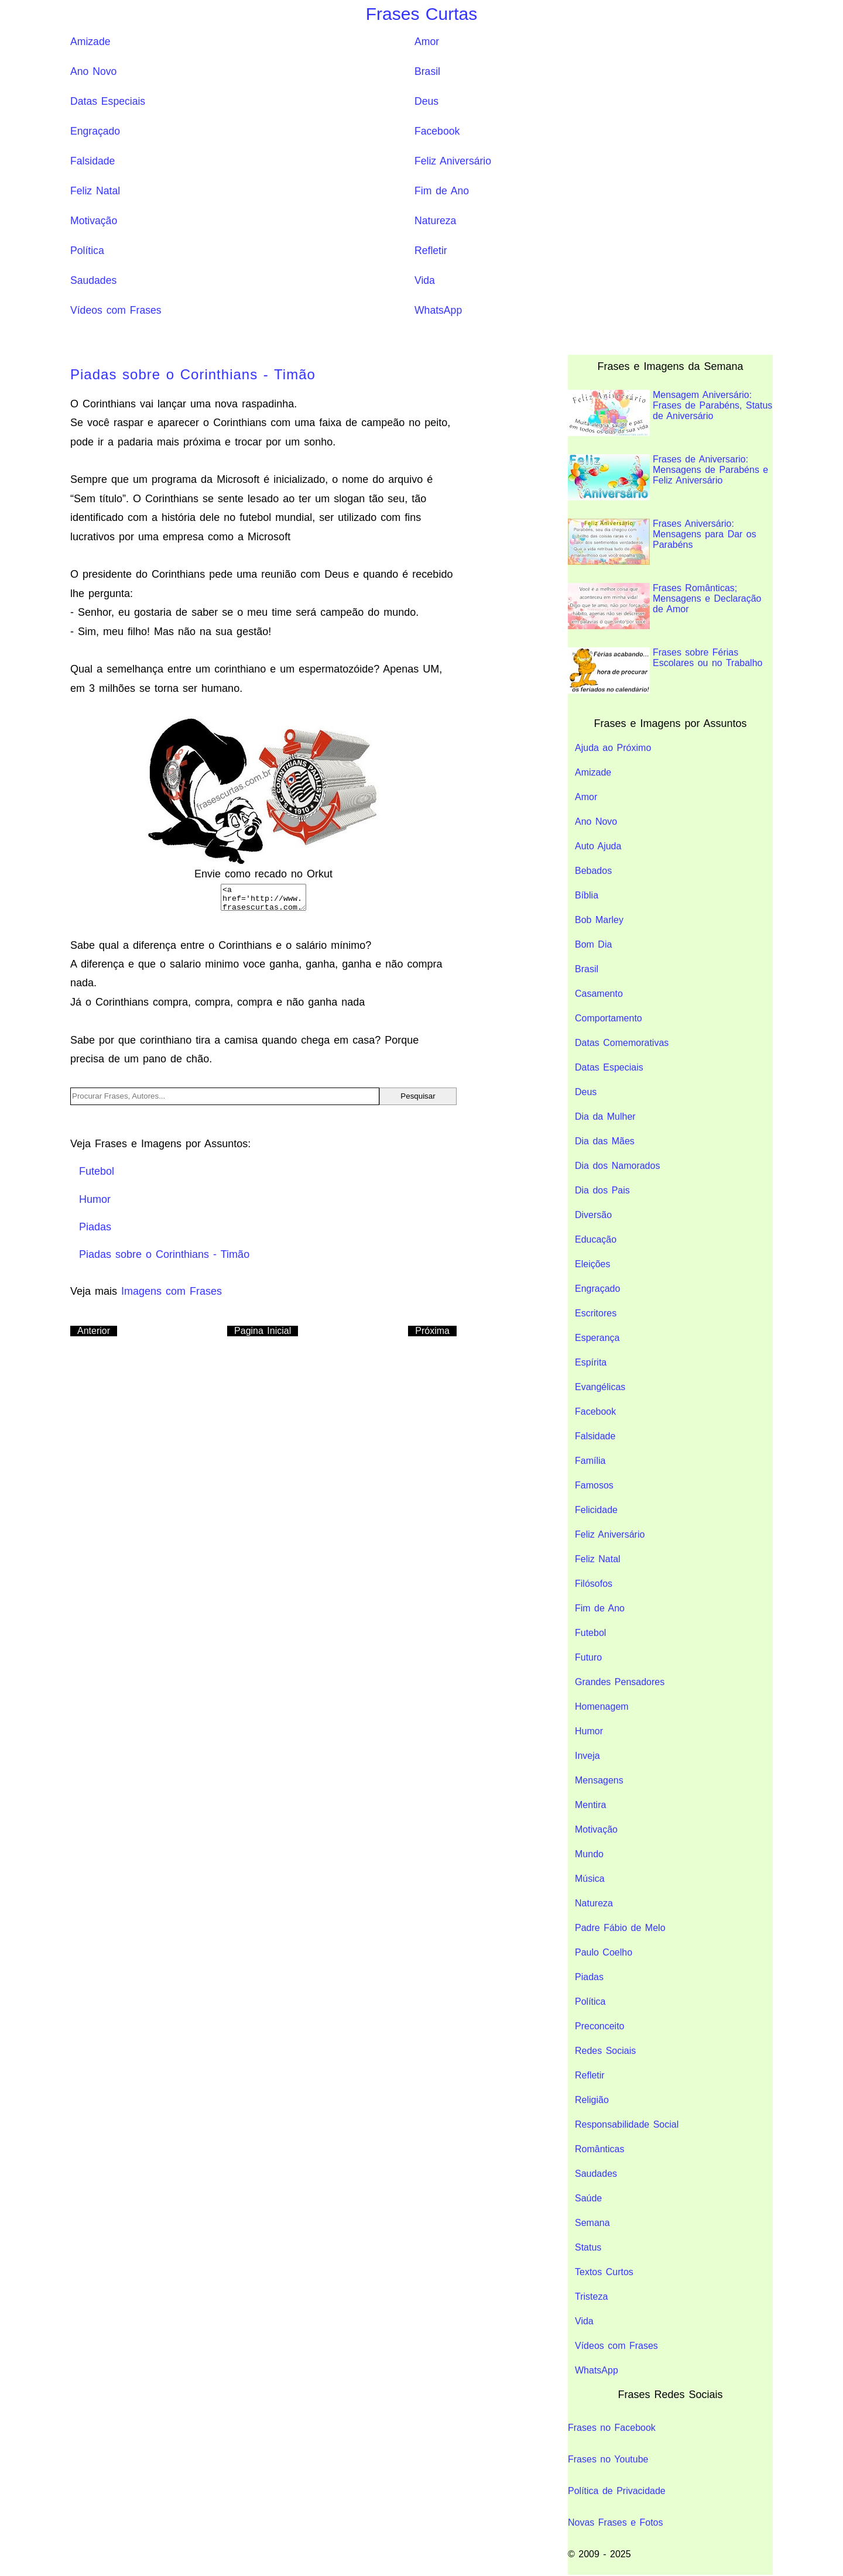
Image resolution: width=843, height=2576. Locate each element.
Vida (424, 280)
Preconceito (600, 2026)
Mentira (590, 1805)
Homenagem (602, 1706)
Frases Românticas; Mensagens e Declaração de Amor (664, 606)
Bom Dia (593, 944)
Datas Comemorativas (622, 1043)
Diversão (593, 1215)
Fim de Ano (441, 191)
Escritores (595, 1313)
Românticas (599, 2149)
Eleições (592, 1264)
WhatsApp (438, 310)
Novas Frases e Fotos (615, 2522)
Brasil (427, 71)
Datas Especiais (107, 101)
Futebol (590, 1633)
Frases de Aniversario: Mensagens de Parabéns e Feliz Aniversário (668, 477)
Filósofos (593, 1584)
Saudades (93, 280)
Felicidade (596, 1510)
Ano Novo (93, 71)
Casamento (599, 994)
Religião (592, 2100)
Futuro (588, 1657)
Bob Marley (599, 920)
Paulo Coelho (603, 1952)
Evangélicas (600, 1387)
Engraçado (95, 131)
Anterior (93, 1331)
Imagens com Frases (171, 1291)
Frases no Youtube (608, 2459)
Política (87, 250)
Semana (592, 2223)
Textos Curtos (604, 2272)
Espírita (590, 1362)
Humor (589, 1731)
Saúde (588, 2198)
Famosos (594, 1485)
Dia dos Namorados (617, 1166)
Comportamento (608, 1018)
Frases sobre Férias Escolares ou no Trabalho (665, 670)
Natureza (435, 221)
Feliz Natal (95, 191)
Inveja (587, 1756)
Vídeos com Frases (116, 310)
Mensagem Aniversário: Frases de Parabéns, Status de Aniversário (670, 413)
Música (590, 1879)
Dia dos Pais (602, 1190)
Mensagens (599, 1780)
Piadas (589, 1977)
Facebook (437, 131)
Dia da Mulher (605, 1116)
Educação (595, 1239)
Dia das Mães (605, 1141)
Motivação (93, 221)
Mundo (589, 1854)
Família (590, 1461)
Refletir (430, 250)
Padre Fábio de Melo (620, 1928)
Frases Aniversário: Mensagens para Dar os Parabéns (662, 542)
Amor (426, 41)
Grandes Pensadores (619, 1682)
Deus (426, 101)
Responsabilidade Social (626, 2124)
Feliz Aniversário (452, 161)
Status (588, 2247)
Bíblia (586, 895)
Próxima (432, 1331)
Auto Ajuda (598, 846)
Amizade (90, 41)
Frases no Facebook (612, 2428)
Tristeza (591, 2296)
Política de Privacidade (617, 2491)
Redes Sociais (605, 2051)
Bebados (593, 871)
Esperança (597, 1338)
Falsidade (92, 161)
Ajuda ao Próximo (613, 748)
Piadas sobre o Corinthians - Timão (193, 374)
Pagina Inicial (262, 1331)
